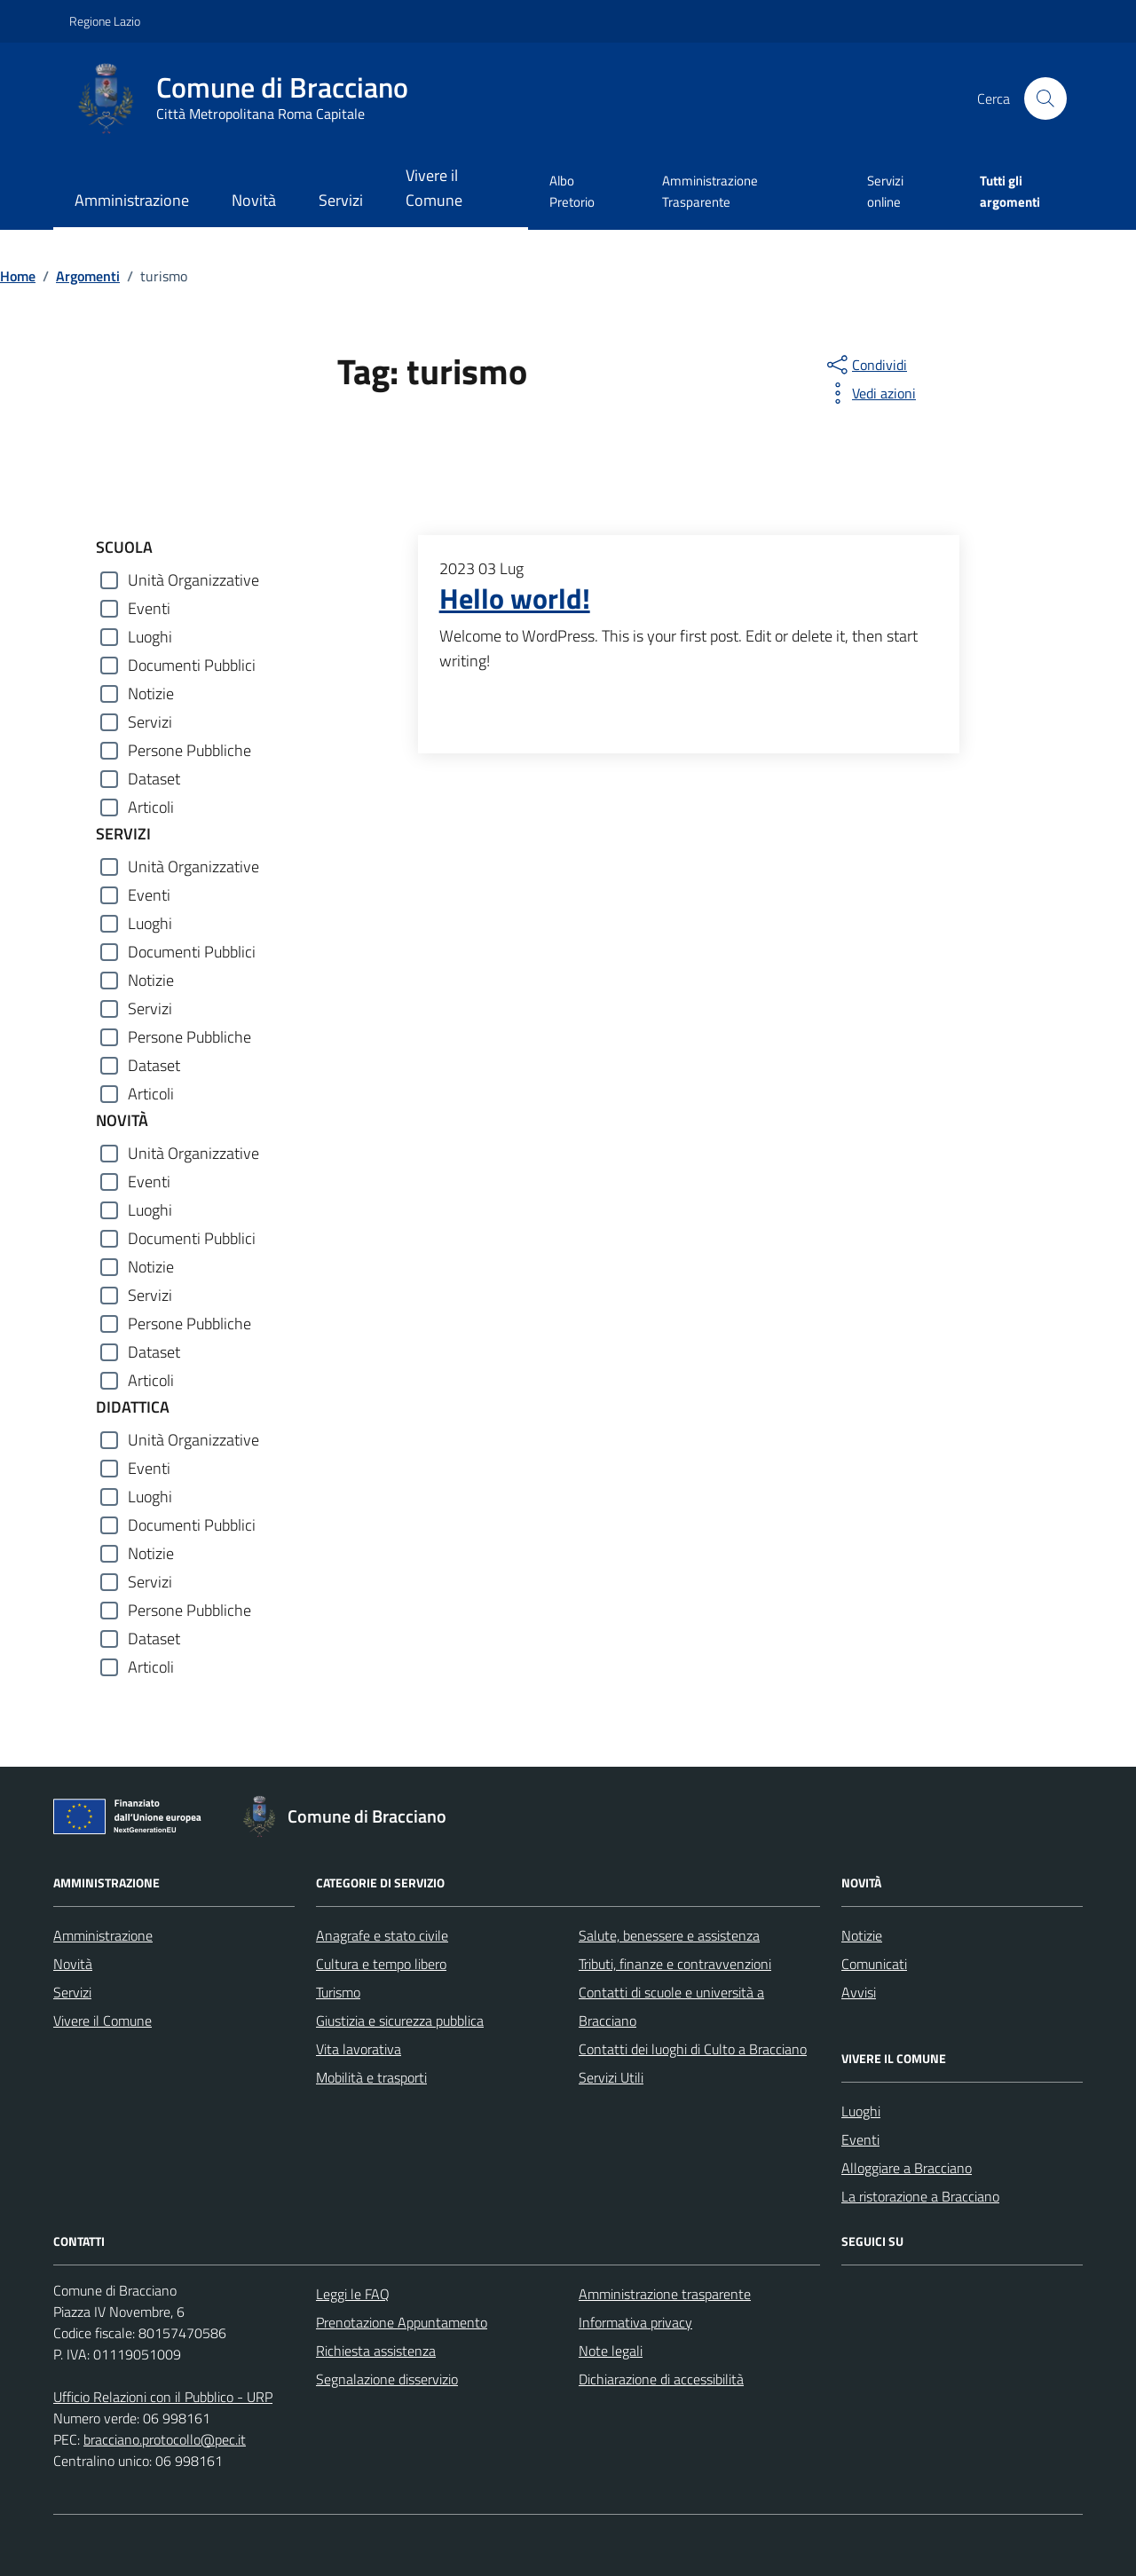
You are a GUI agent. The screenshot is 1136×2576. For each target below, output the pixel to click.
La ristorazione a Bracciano (920, 2196)
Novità (254, 200)
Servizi (341, 200)
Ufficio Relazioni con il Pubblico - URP (162, 2396)
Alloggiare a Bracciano (906, 2167)
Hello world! (514, 599)
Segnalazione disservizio (387, 2379)
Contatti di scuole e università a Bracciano (671, 2006)
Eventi (149, 608)
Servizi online (885, 191)
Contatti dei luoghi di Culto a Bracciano (693, 2049)
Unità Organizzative (193, 580)
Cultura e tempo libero (381, 1963)
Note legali (611, 2350)
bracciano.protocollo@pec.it (164, 2439)
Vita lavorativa (358, 2049)
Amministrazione (132, 200)
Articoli (151, 807)
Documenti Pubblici (192, 665)
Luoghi (150, 637)
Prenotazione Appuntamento (401, 2322)
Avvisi (858, 1992)
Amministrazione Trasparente (710, 191)
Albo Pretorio (572, 191)
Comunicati (874, 1963)
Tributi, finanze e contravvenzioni (675, 1963)
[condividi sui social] (865, 365)
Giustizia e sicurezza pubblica (400, 2020)
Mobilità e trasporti (371, 2077)
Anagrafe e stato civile (382, 1935)
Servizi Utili (611, 2077)
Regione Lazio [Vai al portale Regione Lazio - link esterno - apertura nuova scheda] (104, 21)
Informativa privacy (635, 2322)
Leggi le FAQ (353, 2293)
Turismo (338, 1992)
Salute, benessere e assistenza (669, 1935)
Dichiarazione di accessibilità (661, 2379)
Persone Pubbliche (189, 750)
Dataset (154, 779)
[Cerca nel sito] (1045, 98)
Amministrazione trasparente (665, 2293)
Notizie (151, 693)
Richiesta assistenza (376, 2350)
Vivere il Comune (434, 187)
